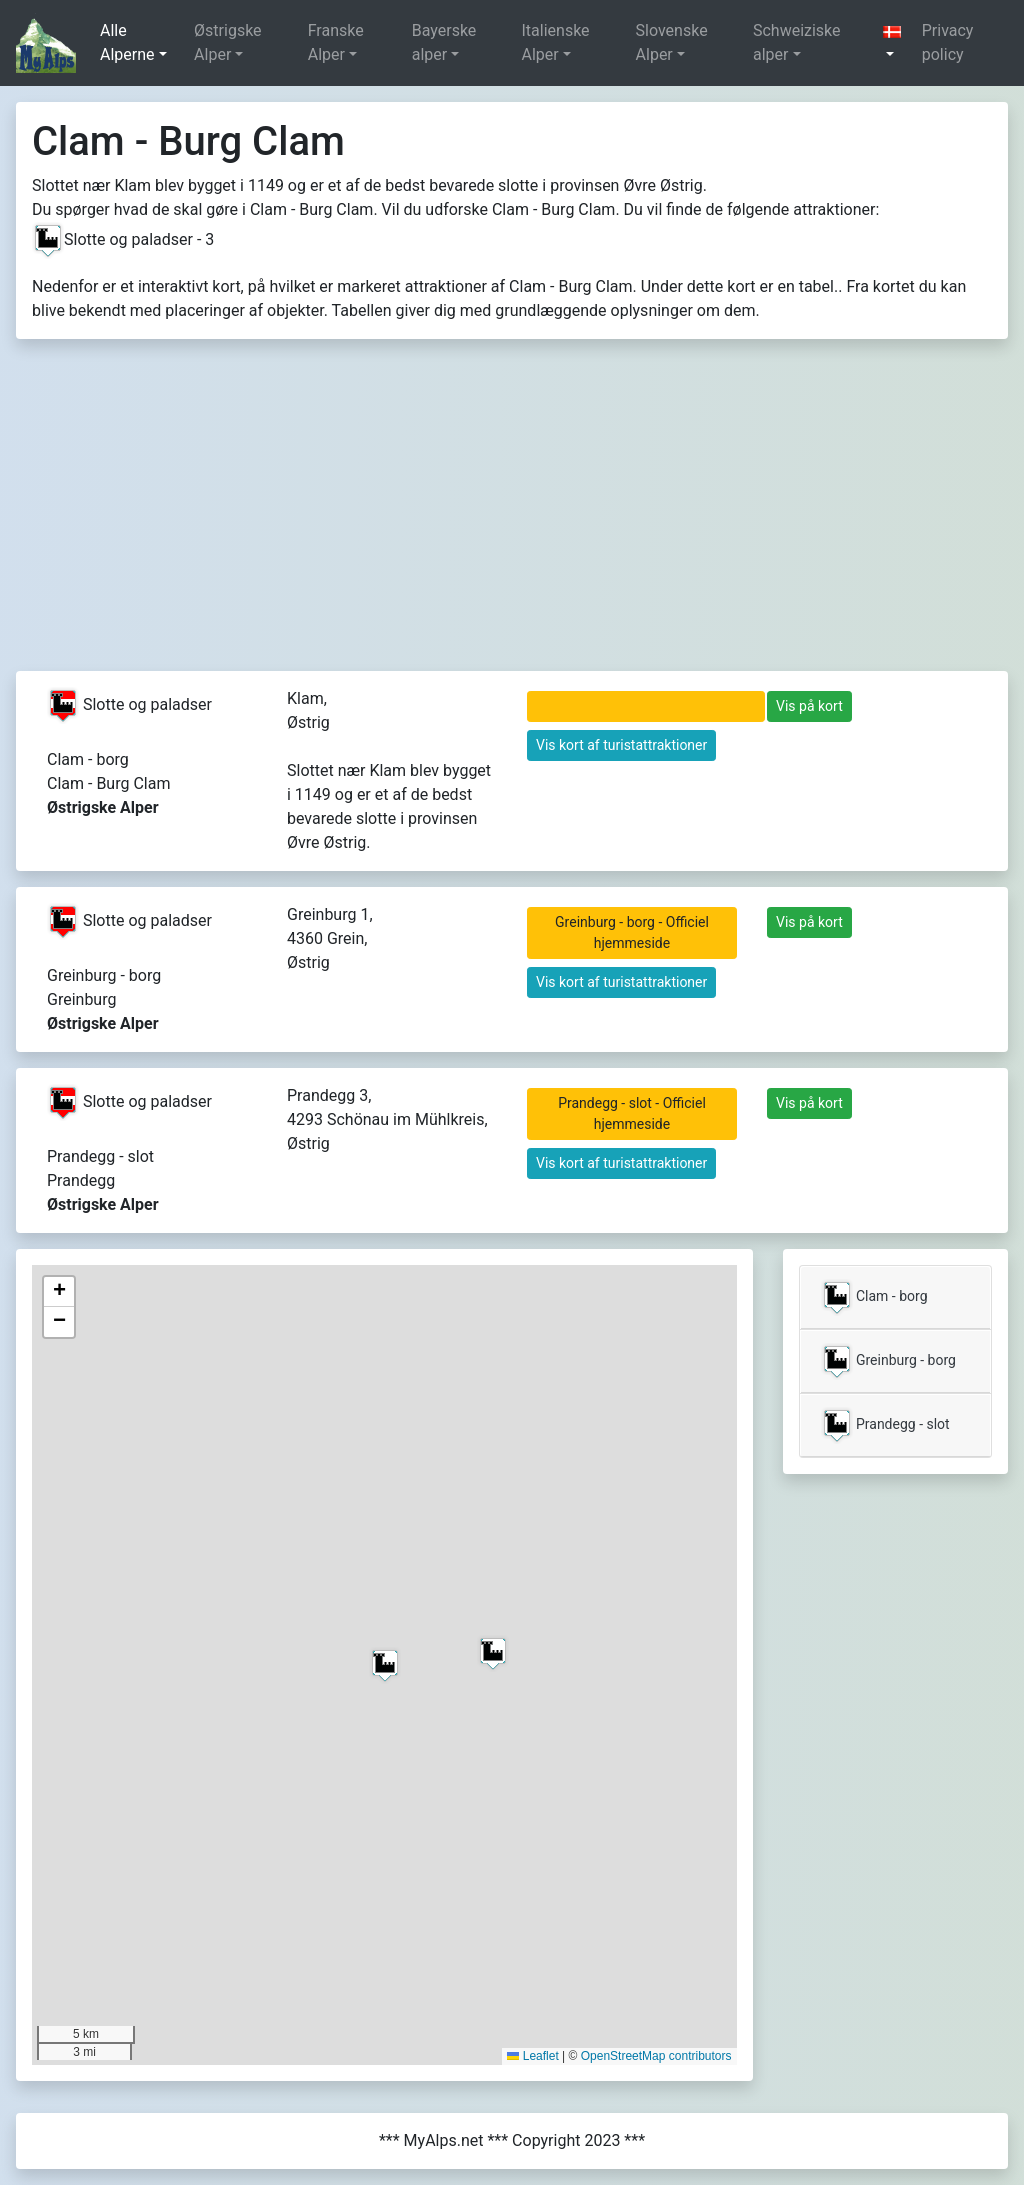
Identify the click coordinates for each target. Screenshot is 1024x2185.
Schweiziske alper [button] (797, 42)
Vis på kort (809, 706)
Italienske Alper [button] (555, 42)
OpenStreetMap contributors (656, 2056)
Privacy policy (948, 42)
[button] (894, 43)
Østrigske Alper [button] (228, 42)
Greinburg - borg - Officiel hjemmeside (632, 932)
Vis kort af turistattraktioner (621, 745)
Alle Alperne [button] (127, 42)
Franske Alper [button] (336, 42)
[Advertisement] (512, 521)
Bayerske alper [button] (444, 42)
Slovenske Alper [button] (672, 42)
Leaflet (532, 2056)
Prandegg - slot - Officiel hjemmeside (632, 1113)
